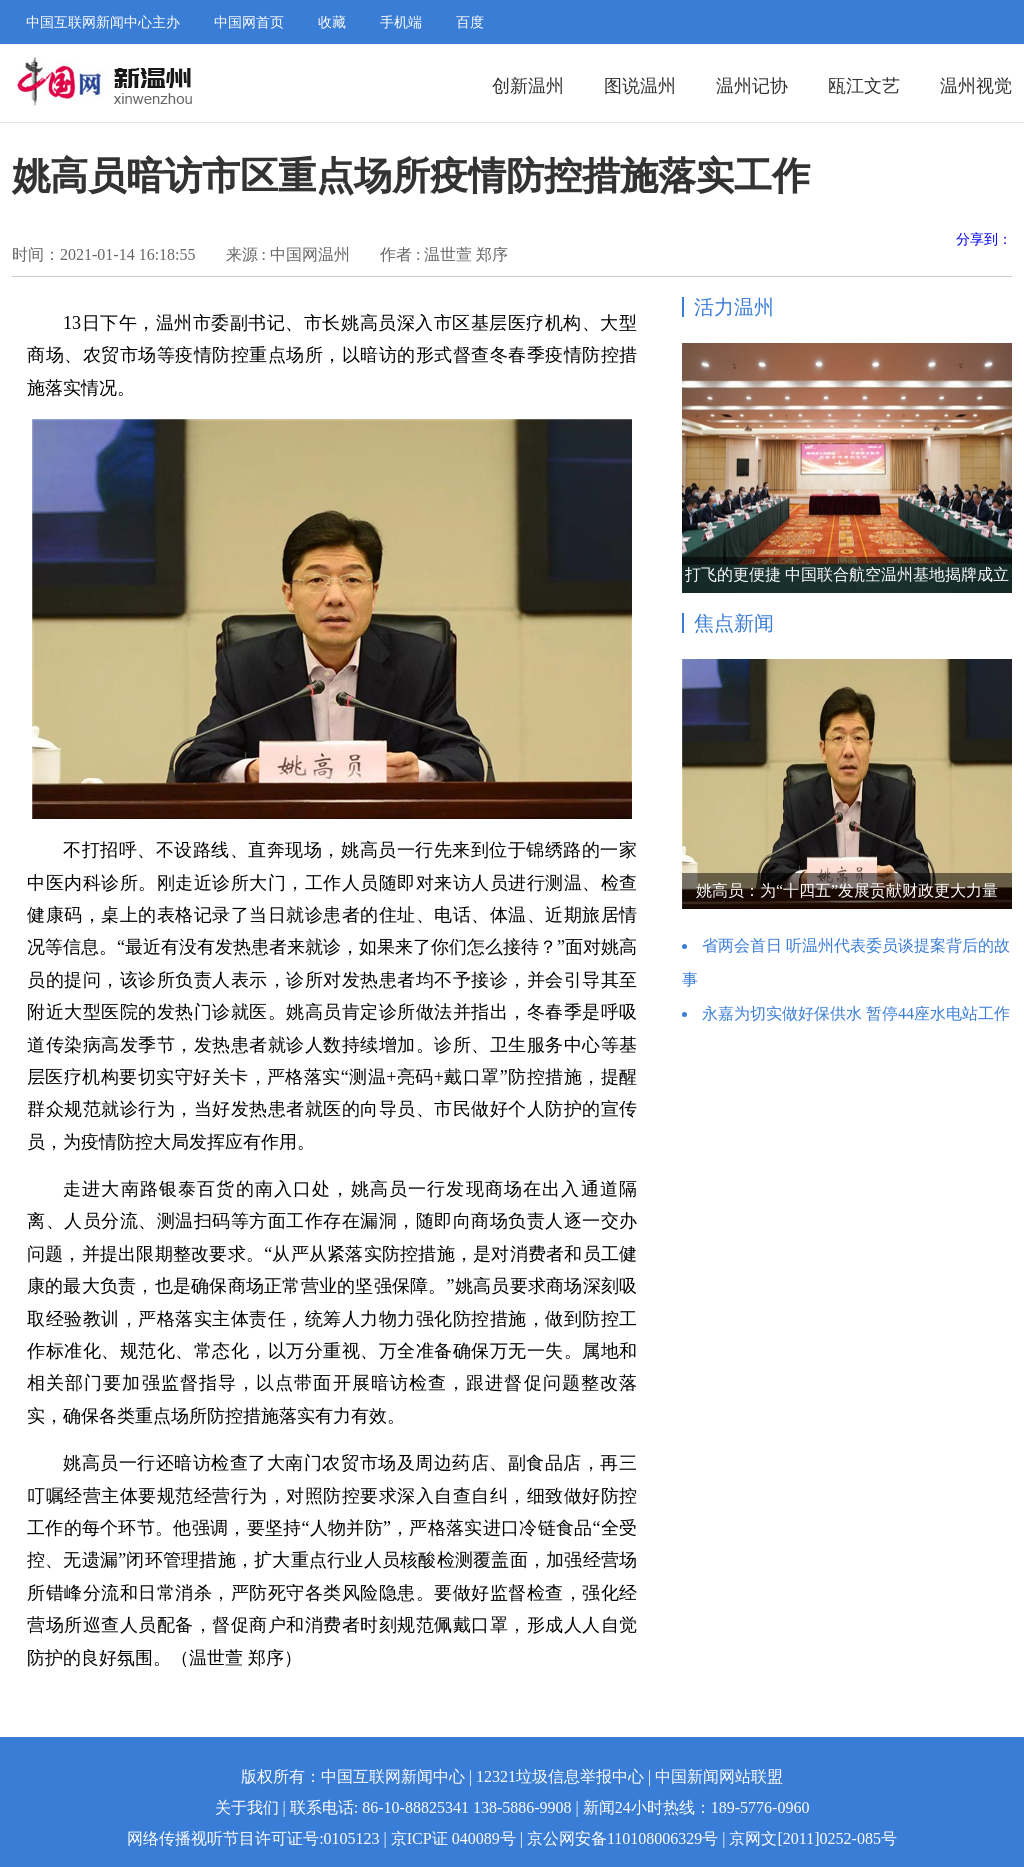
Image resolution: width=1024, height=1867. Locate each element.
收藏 (332, 22)
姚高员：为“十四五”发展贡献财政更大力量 (847, 890)
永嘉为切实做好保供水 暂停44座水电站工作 (856, 1013)
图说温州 (640, 86)
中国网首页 (249, 22)
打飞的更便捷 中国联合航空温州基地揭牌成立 (847, 574)
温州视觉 (976, 86)
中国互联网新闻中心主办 (103, 22)
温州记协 (752, 86)
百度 (470, 22)
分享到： (984, 239)
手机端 (401, 22)
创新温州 (528, 86)
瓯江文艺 (864, 86)
